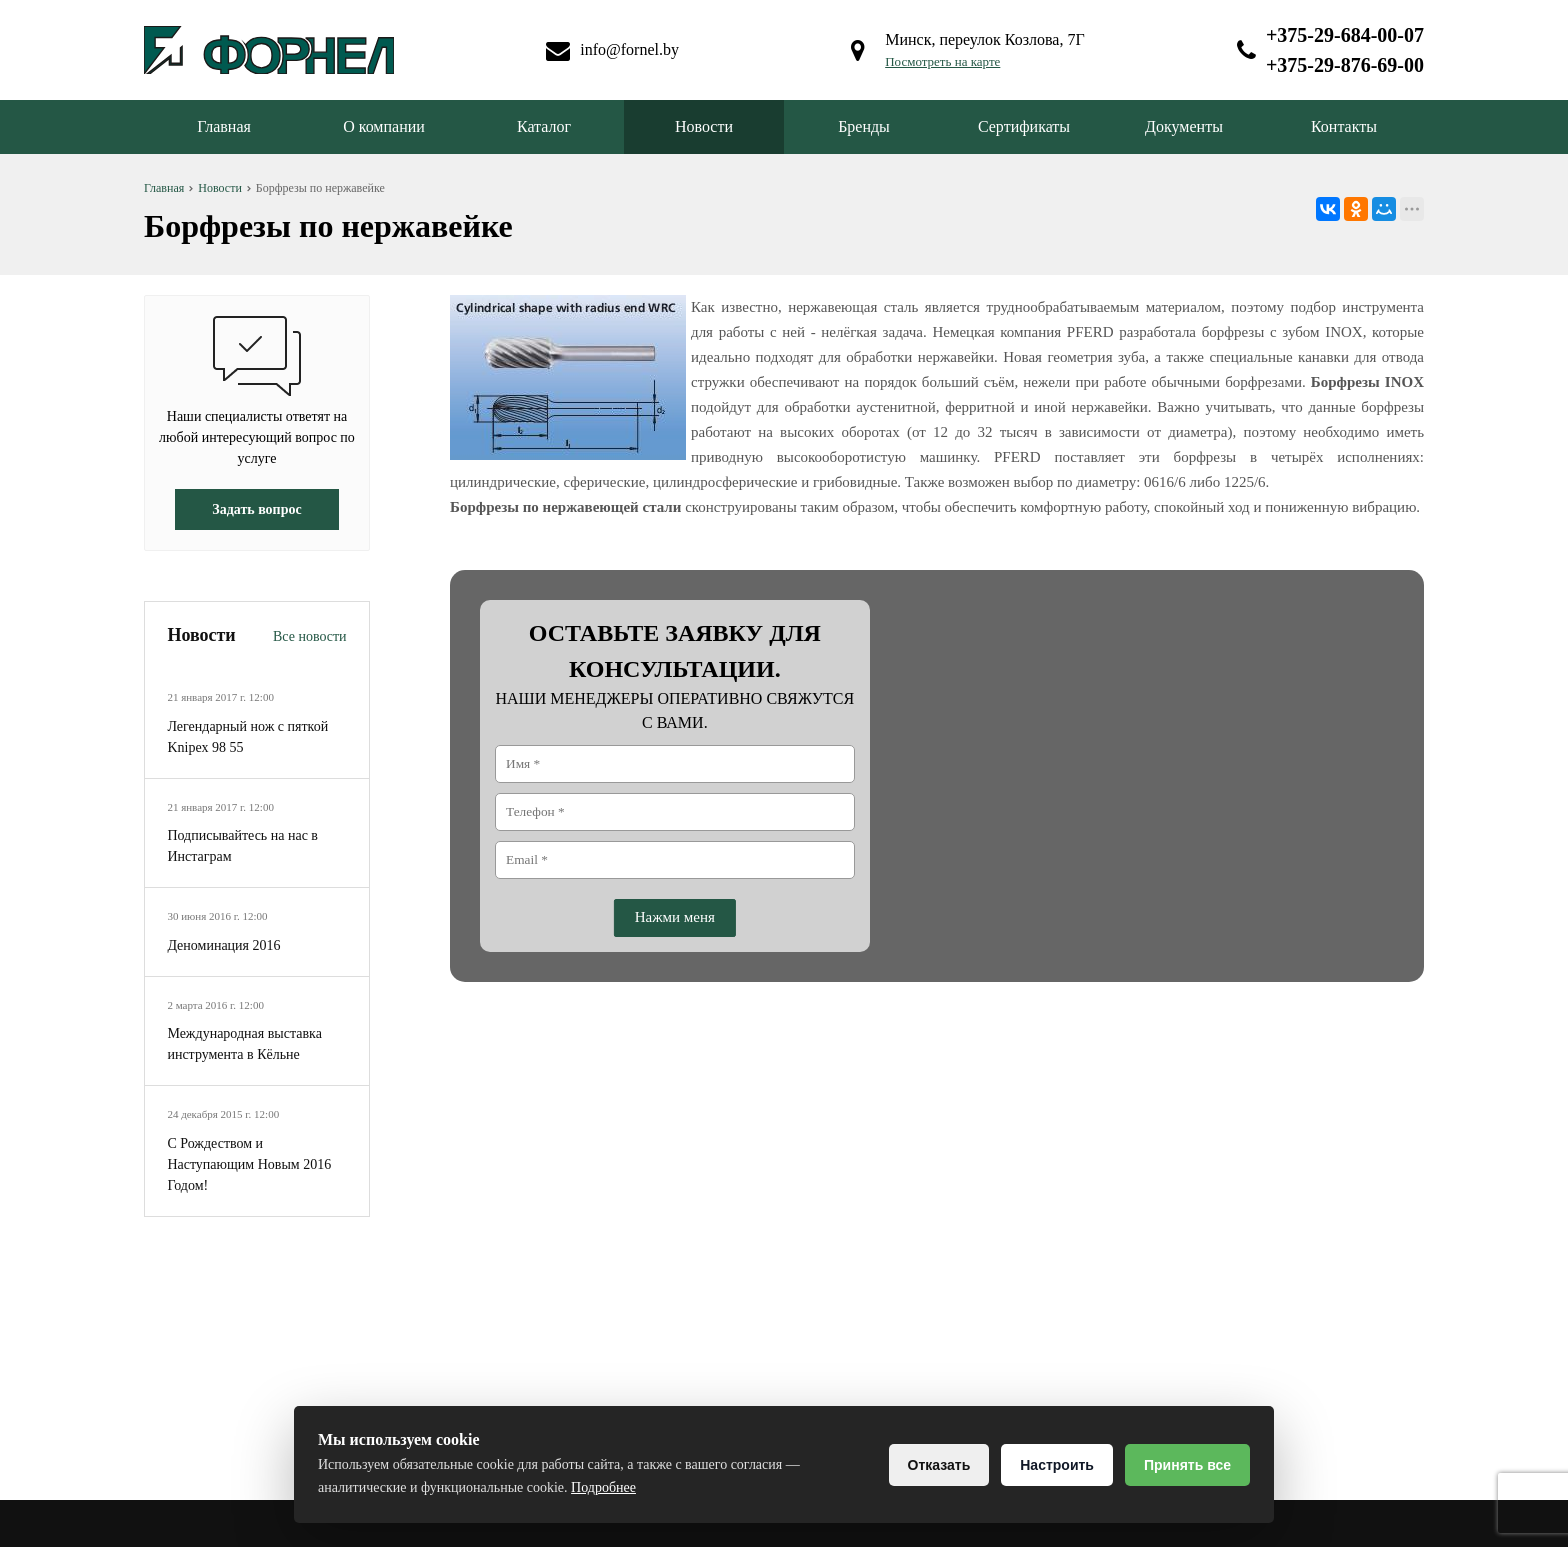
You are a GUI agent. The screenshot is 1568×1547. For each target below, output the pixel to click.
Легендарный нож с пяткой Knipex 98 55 (247, 737)
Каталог (544, 126)
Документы (1184, 126)
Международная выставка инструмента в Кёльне (244, 1044)
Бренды (864, 126)
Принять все (1187, 1465)
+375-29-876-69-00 (1345, 65)
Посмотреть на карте (942, 61)
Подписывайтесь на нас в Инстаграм (242, 846)
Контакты (1344, 126)
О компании (384, 126)
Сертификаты (1024, 126)
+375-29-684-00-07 (1345, 35)
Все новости (310, 636)
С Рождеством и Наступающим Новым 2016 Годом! (249, 1164)
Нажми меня (675, 917)
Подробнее (603, 1487)
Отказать (939, 1465)
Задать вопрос (256, 509)
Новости (704, 126)
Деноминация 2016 (223, 945)
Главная (224, 126)
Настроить (1057, 1465)
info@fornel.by (629, 49)
